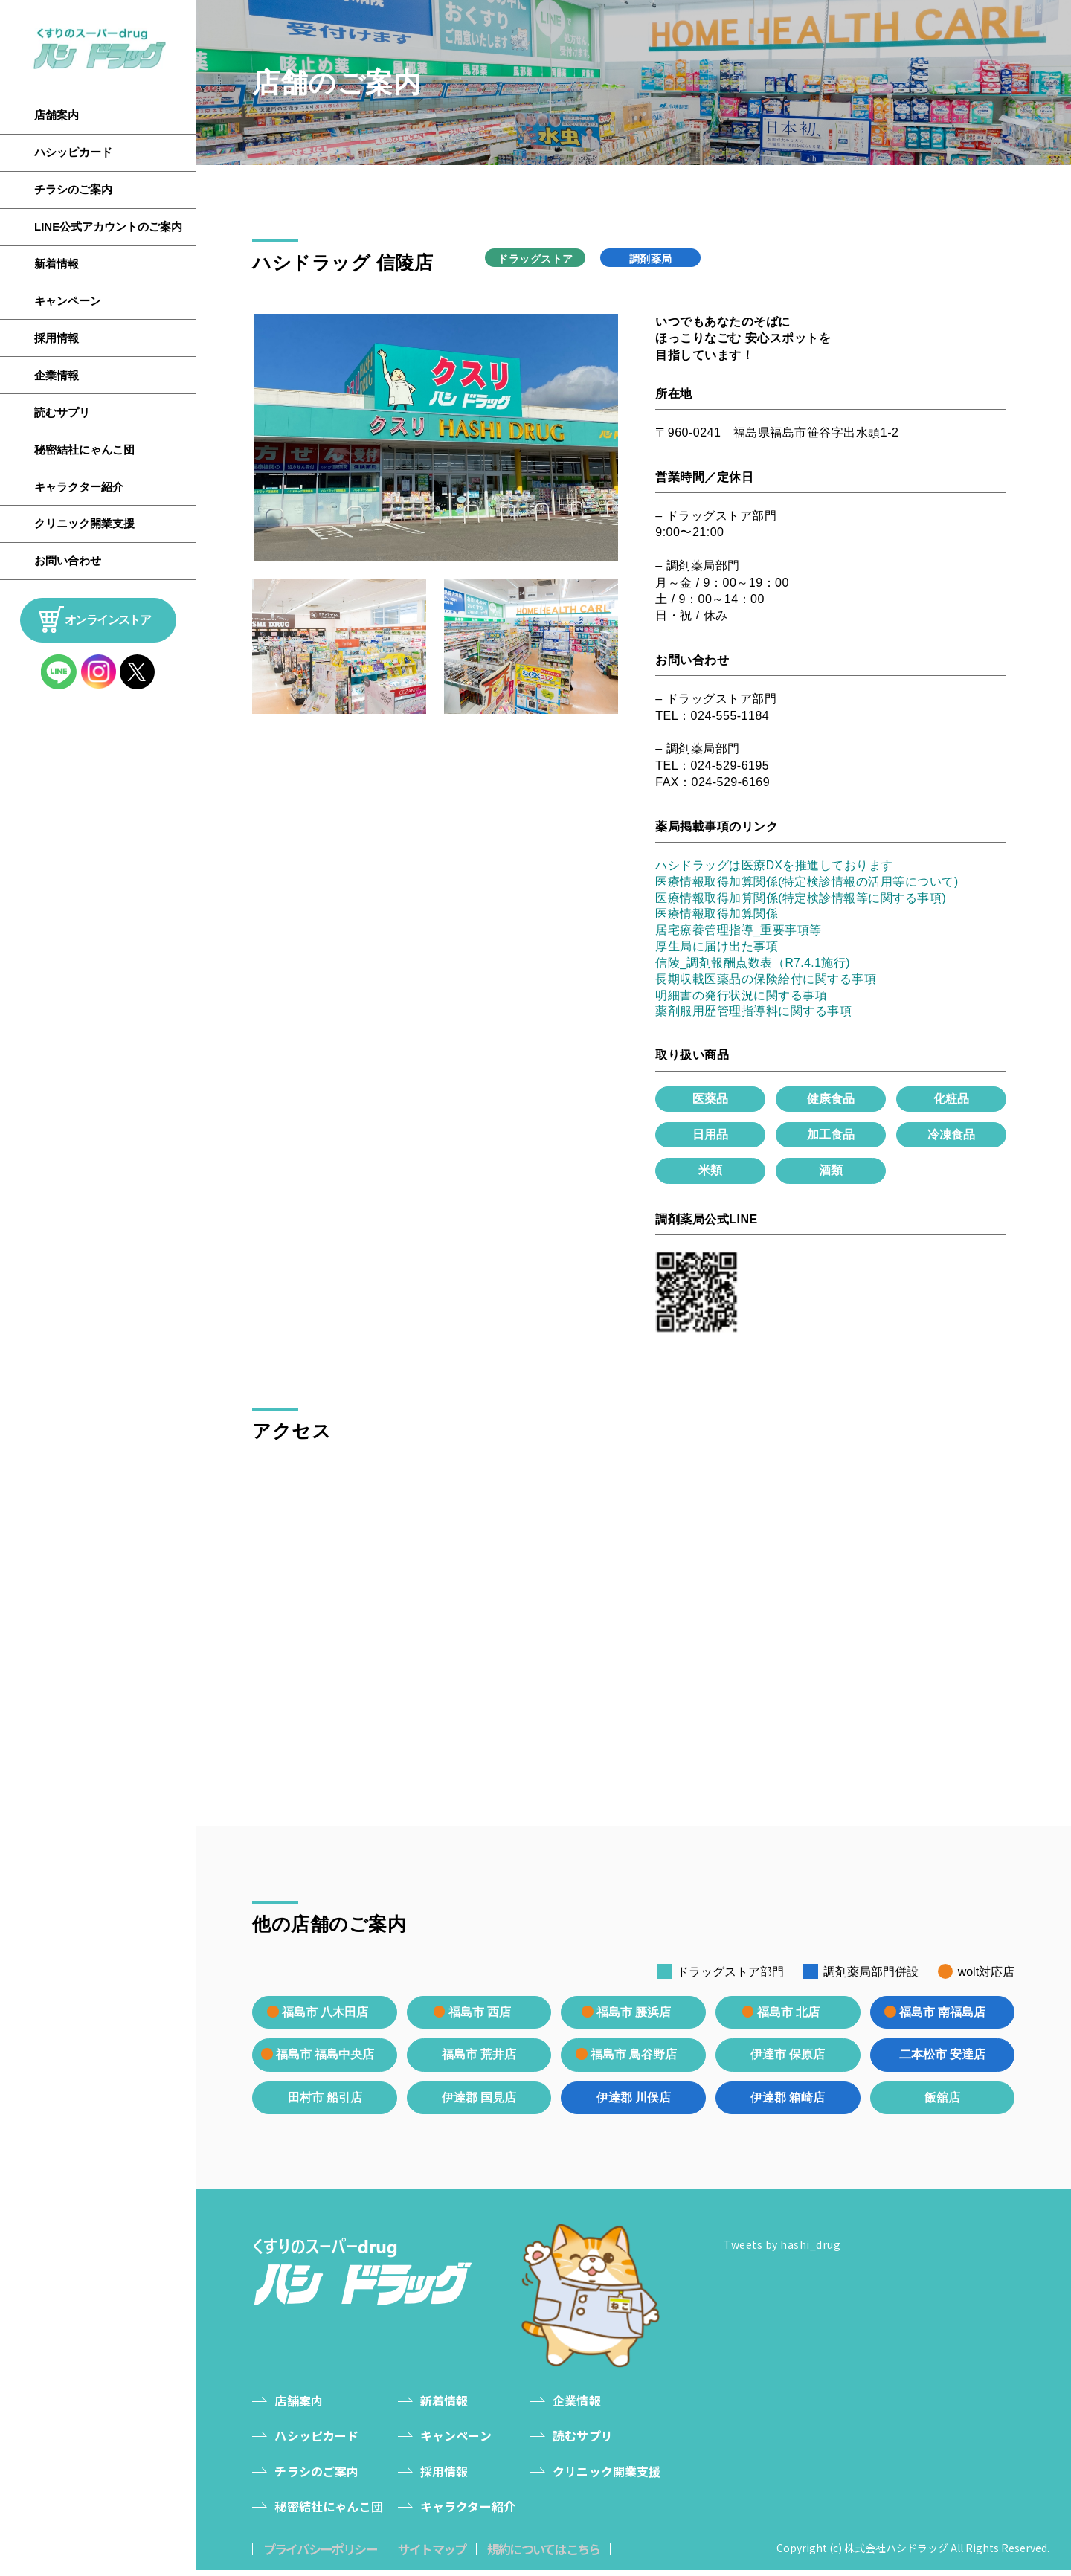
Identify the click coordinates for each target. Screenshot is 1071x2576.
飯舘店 (942, 2102)
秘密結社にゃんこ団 (84, 449)
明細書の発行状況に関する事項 (741, 998)
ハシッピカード (73, 152)
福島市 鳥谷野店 (633, 2059)
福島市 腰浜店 (633, 2016)
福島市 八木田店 (324, 2016)
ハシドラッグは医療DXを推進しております (774, 865)
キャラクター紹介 (78, 486)
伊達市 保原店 (787, 2059)
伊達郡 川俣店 (633, 2102)
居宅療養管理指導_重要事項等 (738, 932)
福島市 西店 (478, 2016)
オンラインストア (107, 620)
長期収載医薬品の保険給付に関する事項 (765, 982)
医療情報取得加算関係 (716, 915)
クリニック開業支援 (84, 523)
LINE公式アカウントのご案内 (108, 226)
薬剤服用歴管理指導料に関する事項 (753, 1014)
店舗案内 (56, 115)
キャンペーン (67, 300)
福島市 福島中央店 (324, 2059)
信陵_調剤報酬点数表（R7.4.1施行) (753, 965)
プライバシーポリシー (324, 2555)
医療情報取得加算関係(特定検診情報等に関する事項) (800, 898)
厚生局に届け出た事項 (716, 948)
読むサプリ (62, 412)
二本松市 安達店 (942, 2059)
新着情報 (56, 263)
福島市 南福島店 (941, 2016)
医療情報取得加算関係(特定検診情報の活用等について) (807, 881)
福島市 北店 (788, 2016)
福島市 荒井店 (479, 2059)
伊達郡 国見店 (479, 2102)
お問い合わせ (67, 560)
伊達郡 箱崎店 (787, 2102)
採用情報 (56, 338)
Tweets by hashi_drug (782, 2250)
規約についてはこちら (565, 2555)
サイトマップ (444, 2555)
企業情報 (56, 375)
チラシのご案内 (73, 189)
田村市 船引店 (324, 2102)
